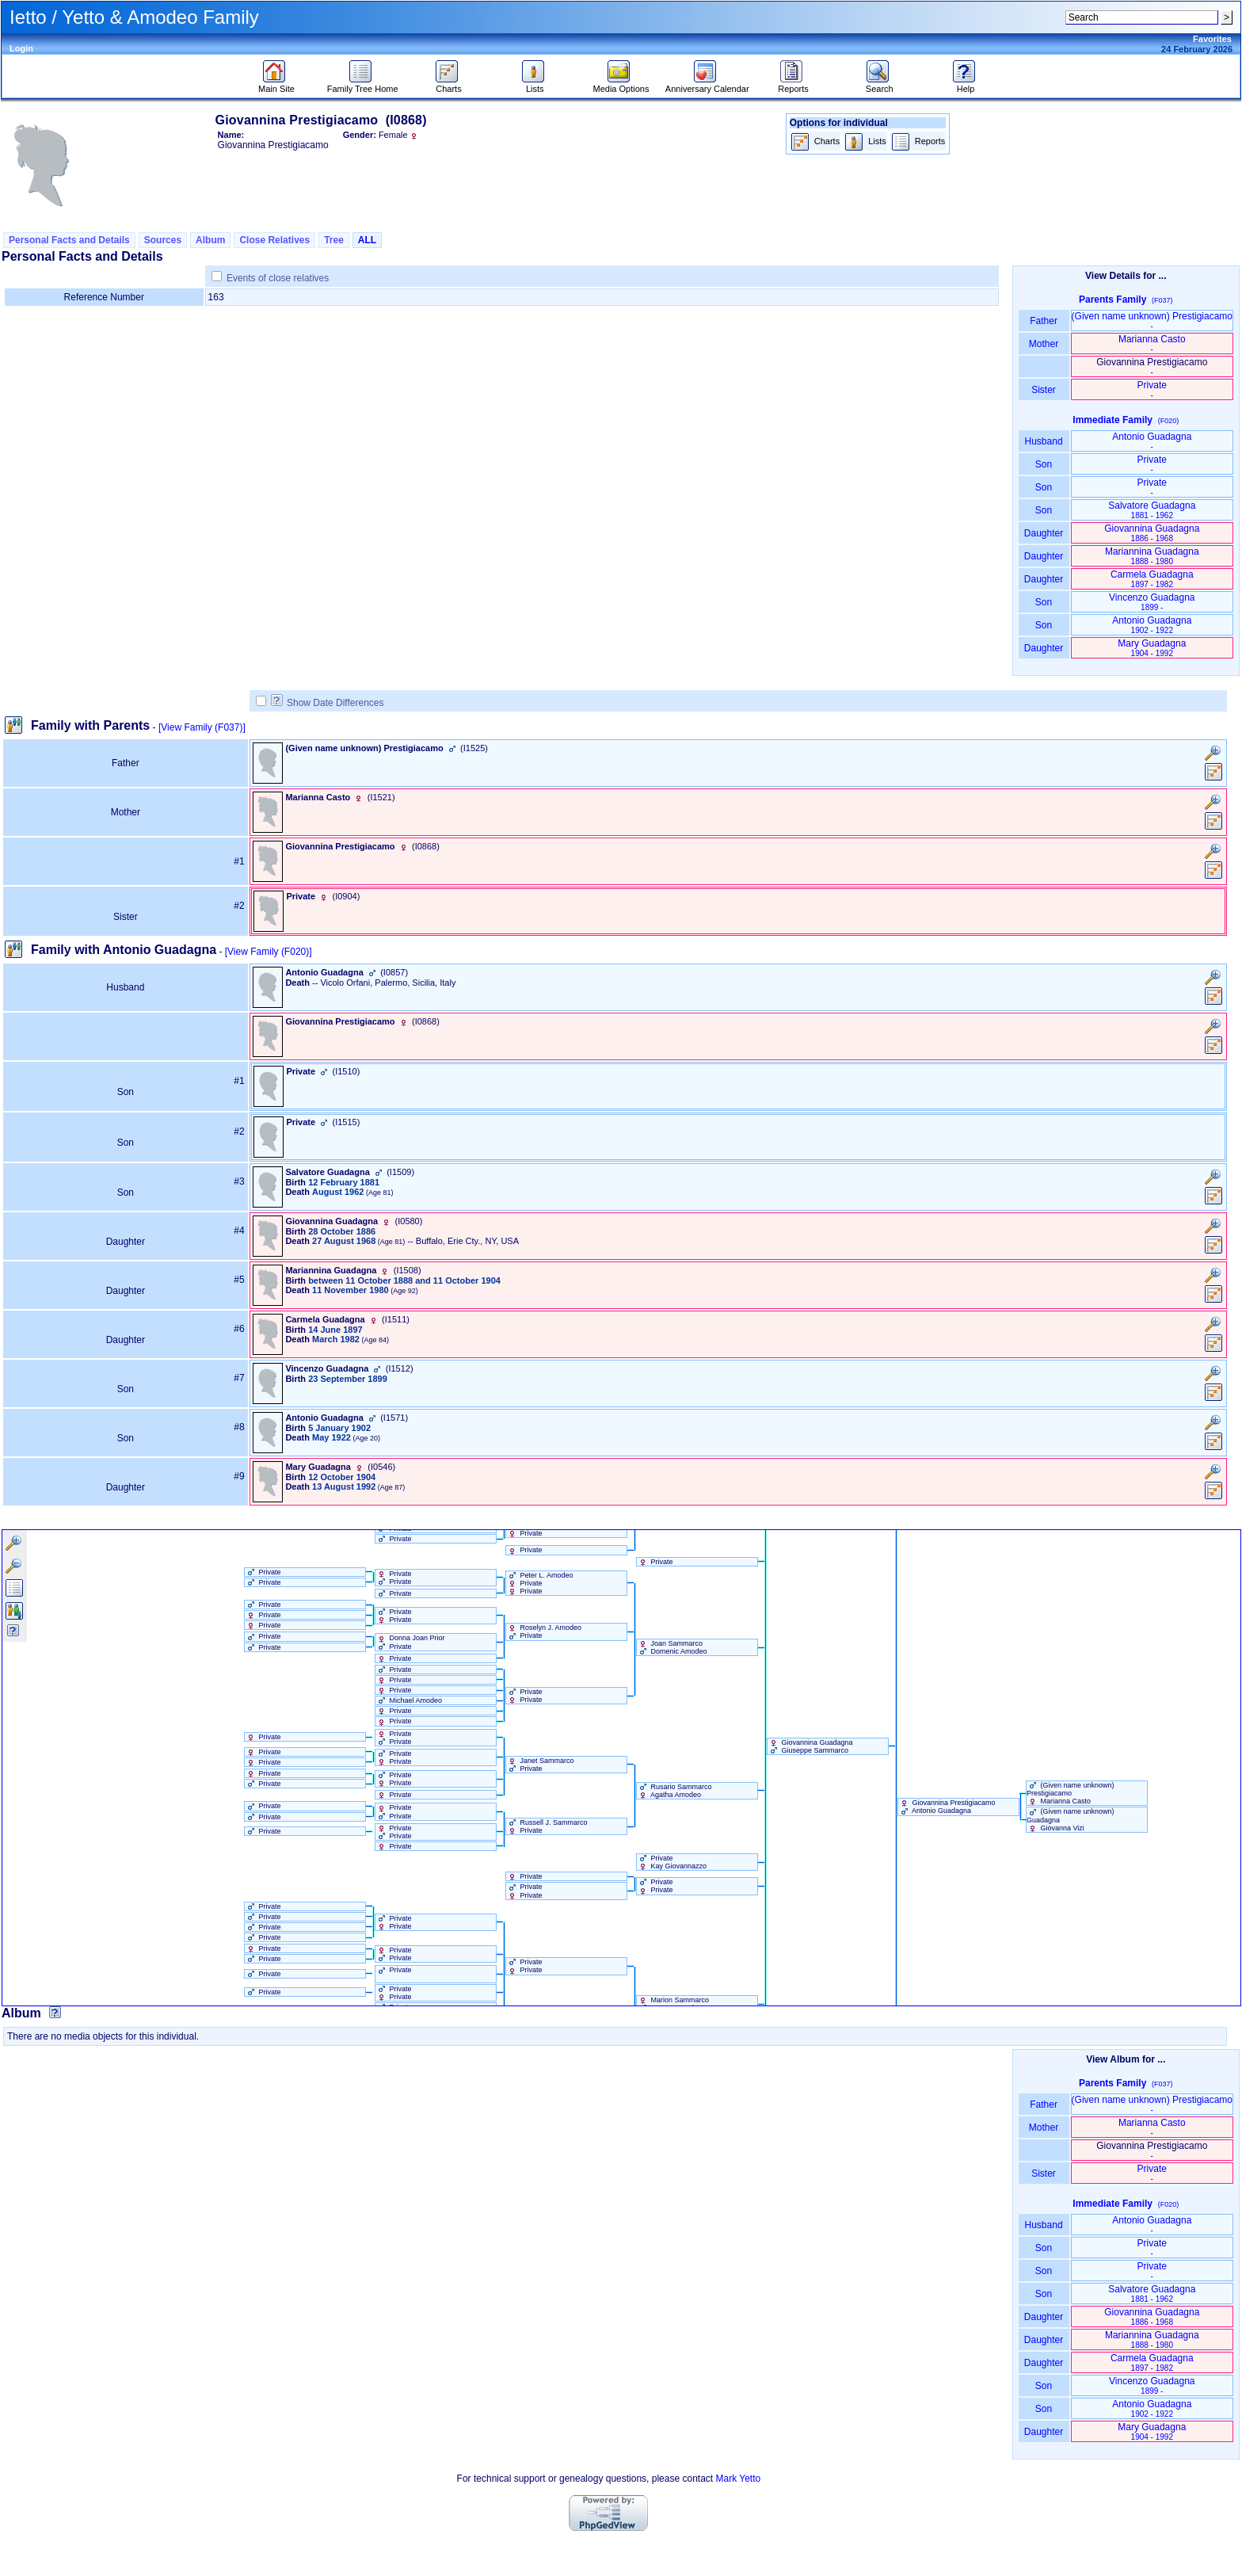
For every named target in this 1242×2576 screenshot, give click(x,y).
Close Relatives (274, 240)
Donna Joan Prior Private (410, 1642)
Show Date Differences (327, 702)
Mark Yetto (737, 2478)
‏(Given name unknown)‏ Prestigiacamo (1152, 320)
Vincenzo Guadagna (1152, 602)
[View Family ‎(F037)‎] (202, 727)
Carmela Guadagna (1152, 579)
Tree (334, 240)
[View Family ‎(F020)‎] (268, 951)
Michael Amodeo (408, 1700)
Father (1043, 320)
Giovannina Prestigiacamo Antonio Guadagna (947, 1807)
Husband (1043, 441)
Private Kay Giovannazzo (672, 1862)
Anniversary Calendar (707, 84)
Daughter (1044, 533)
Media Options (621, 84)
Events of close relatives (278, 278)
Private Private (393, 1578)
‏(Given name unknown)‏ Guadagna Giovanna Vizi (1070, 1819)
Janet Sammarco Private (540, 1765)
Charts (448, 84)
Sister (1043, 389)
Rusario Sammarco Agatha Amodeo (674, 1791)
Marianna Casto (1152, 343)
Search (879, 84)
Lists (535, 84)
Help (966, 84)
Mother (1044, 343)
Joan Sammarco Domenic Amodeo (672, 1647)
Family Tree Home (362, 84)
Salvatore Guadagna (1151, 510)
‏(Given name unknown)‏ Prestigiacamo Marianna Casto (1070, 1793)
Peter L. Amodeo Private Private (539, 1583)
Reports (793, 84)
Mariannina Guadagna (1152, 556)
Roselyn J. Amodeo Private (543, 1631)
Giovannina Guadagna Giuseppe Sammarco (810, 1746)
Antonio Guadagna (1151, 441)
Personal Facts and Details (69, 240)
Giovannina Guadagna (1151, 533)
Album (210, 240)
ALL (367, 240)
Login (21, 48)
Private (1152, 389)
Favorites (1212, 39)
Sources (162, 240)
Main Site (276, 84)
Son (1044, 464)
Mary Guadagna (1152, 648)
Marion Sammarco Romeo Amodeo (673, 2004)
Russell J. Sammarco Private (547, 1826)
